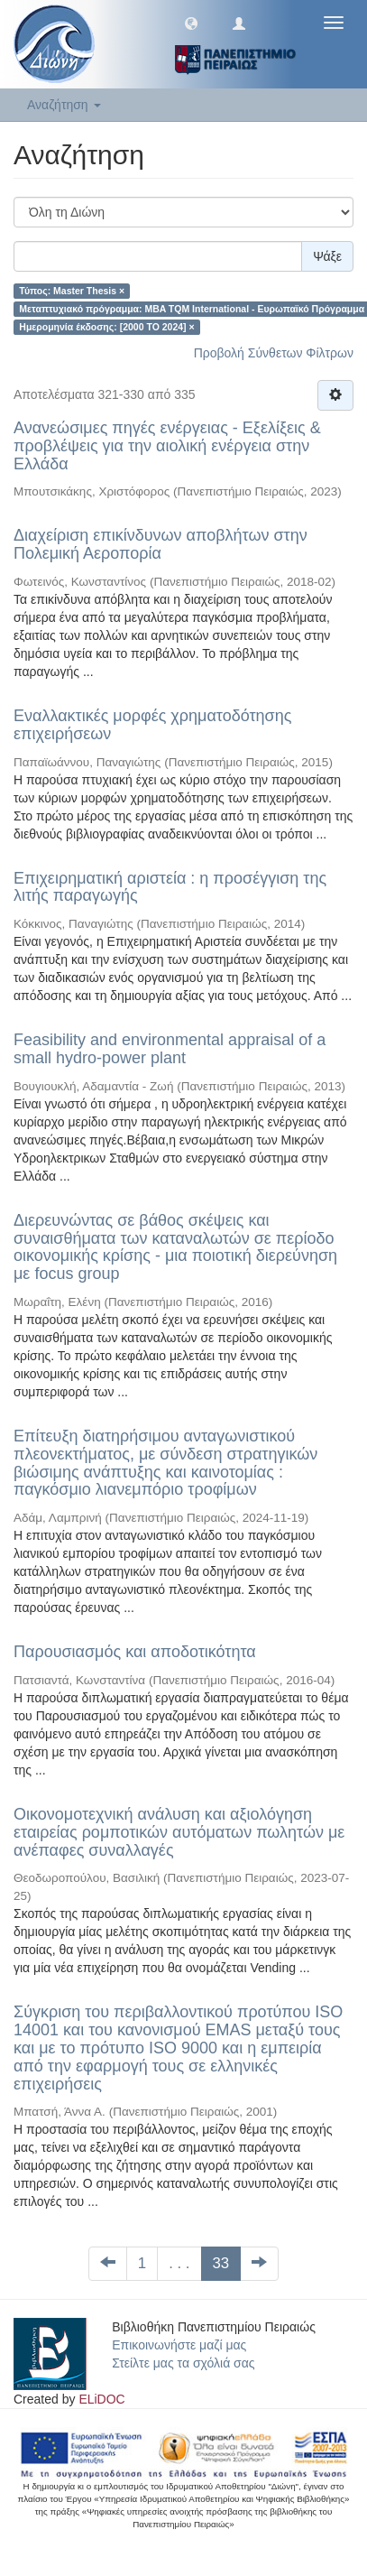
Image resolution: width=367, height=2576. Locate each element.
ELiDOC (101, 2399)
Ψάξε (327, 256)
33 (221, 2263)
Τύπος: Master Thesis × (71, 290)
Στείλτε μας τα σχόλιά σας (183, 2363)
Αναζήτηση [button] (64, 104)
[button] (191, 22)
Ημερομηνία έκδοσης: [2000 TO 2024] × (106, 326)
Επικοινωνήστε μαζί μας (179, 2345)
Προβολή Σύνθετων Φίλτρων (273, 353)
